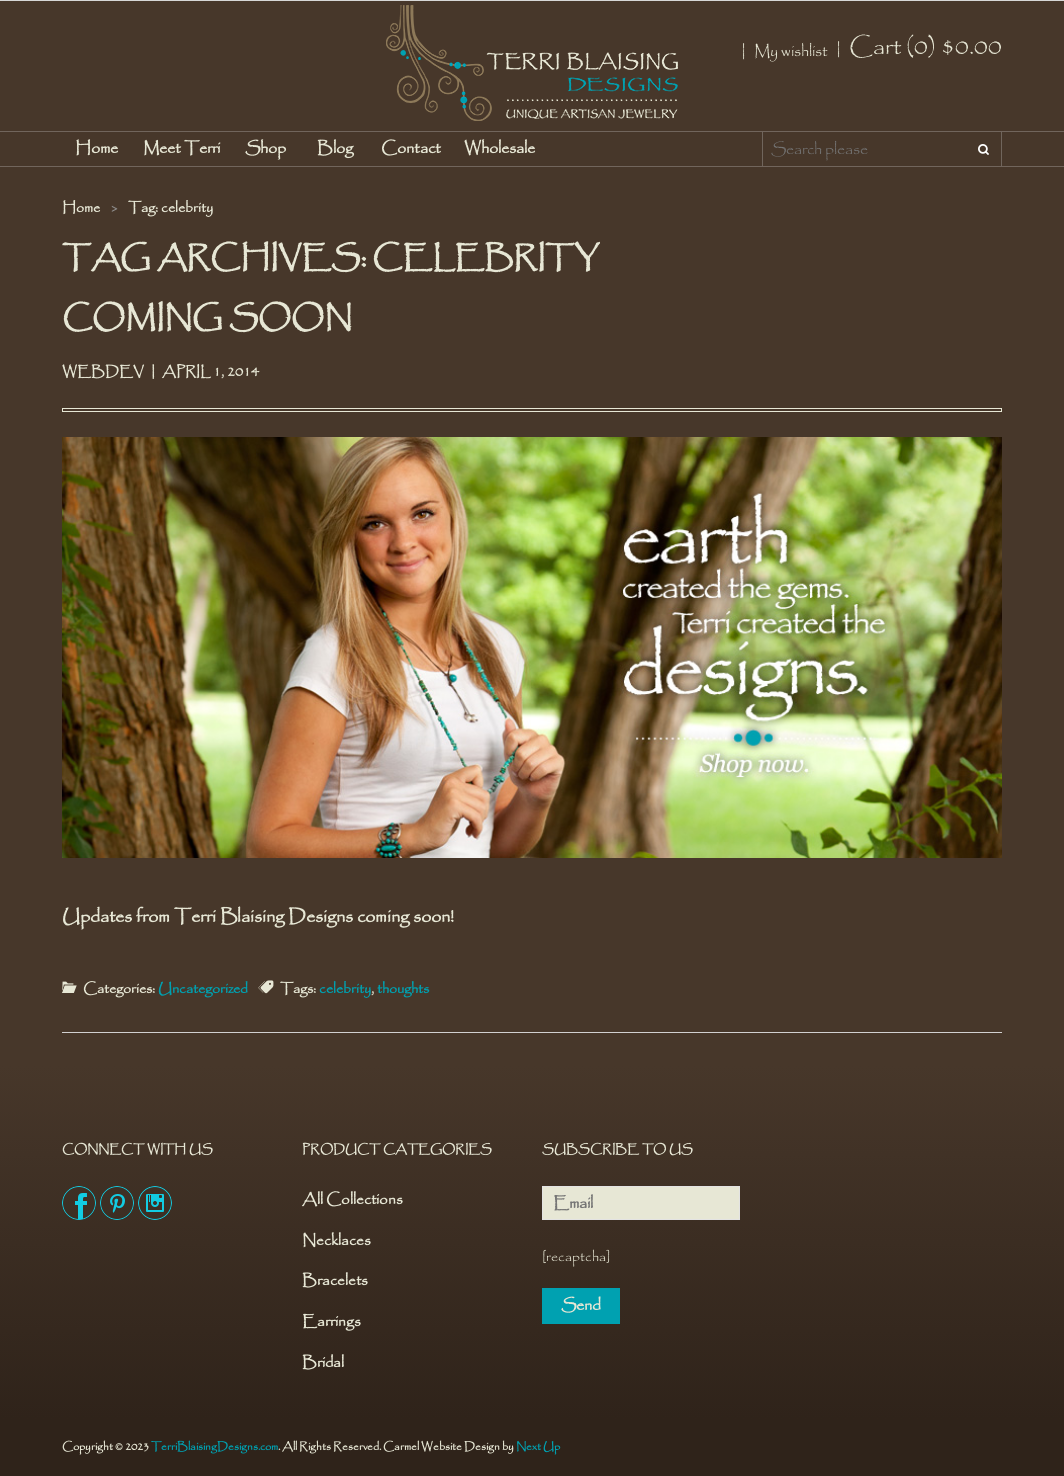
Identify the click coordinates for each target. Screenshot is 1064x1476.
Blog (335, 148)
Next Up (538, 1447)
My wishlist (791, 52)
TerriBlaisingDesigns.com (214, 1447)
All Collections (352, 1200)
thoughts (403, 989)
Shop (265, 148)
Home (96, 148)
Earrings (331, 1322)
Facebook (79, 1203)
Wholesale (499, 148)
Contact (411, 148)
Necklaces (336, 1241)
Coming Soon (207, 319)
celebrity (345, 989)
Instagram (155, 1203)
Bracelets (335, 1281)
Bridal (323, 1363)
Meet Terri (181, 148)
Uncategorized (203, 989)
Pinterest (117, 1203)
